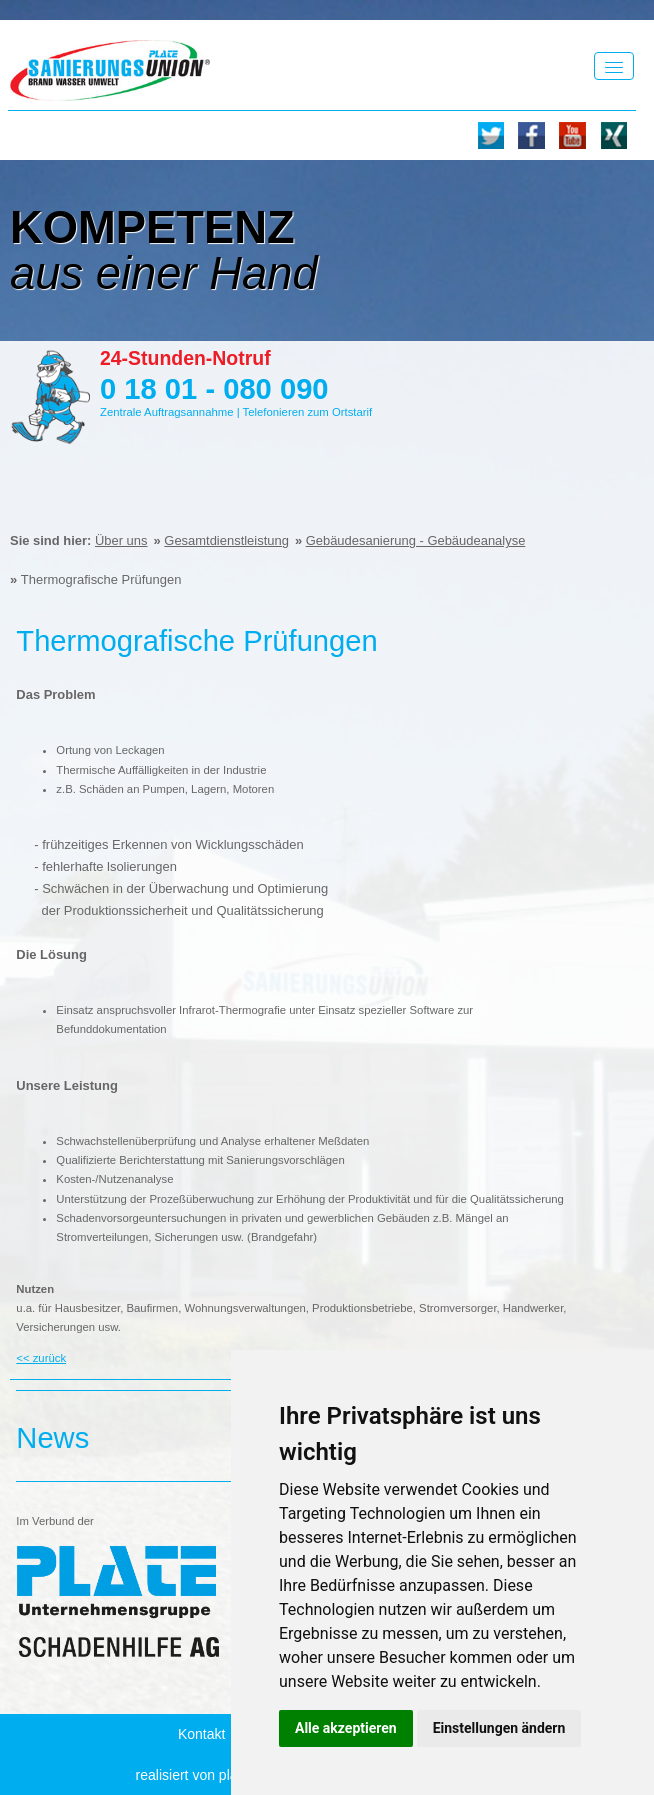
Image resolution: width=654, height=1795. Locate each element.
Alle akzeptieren (346, 1728)
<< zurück (41, 1358)
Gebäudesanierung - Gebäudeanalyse (416, 540)
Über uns (121, 540)
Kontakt (201, 1734)
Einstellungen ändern (499, 1728)
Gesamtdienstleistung (226, 540)
